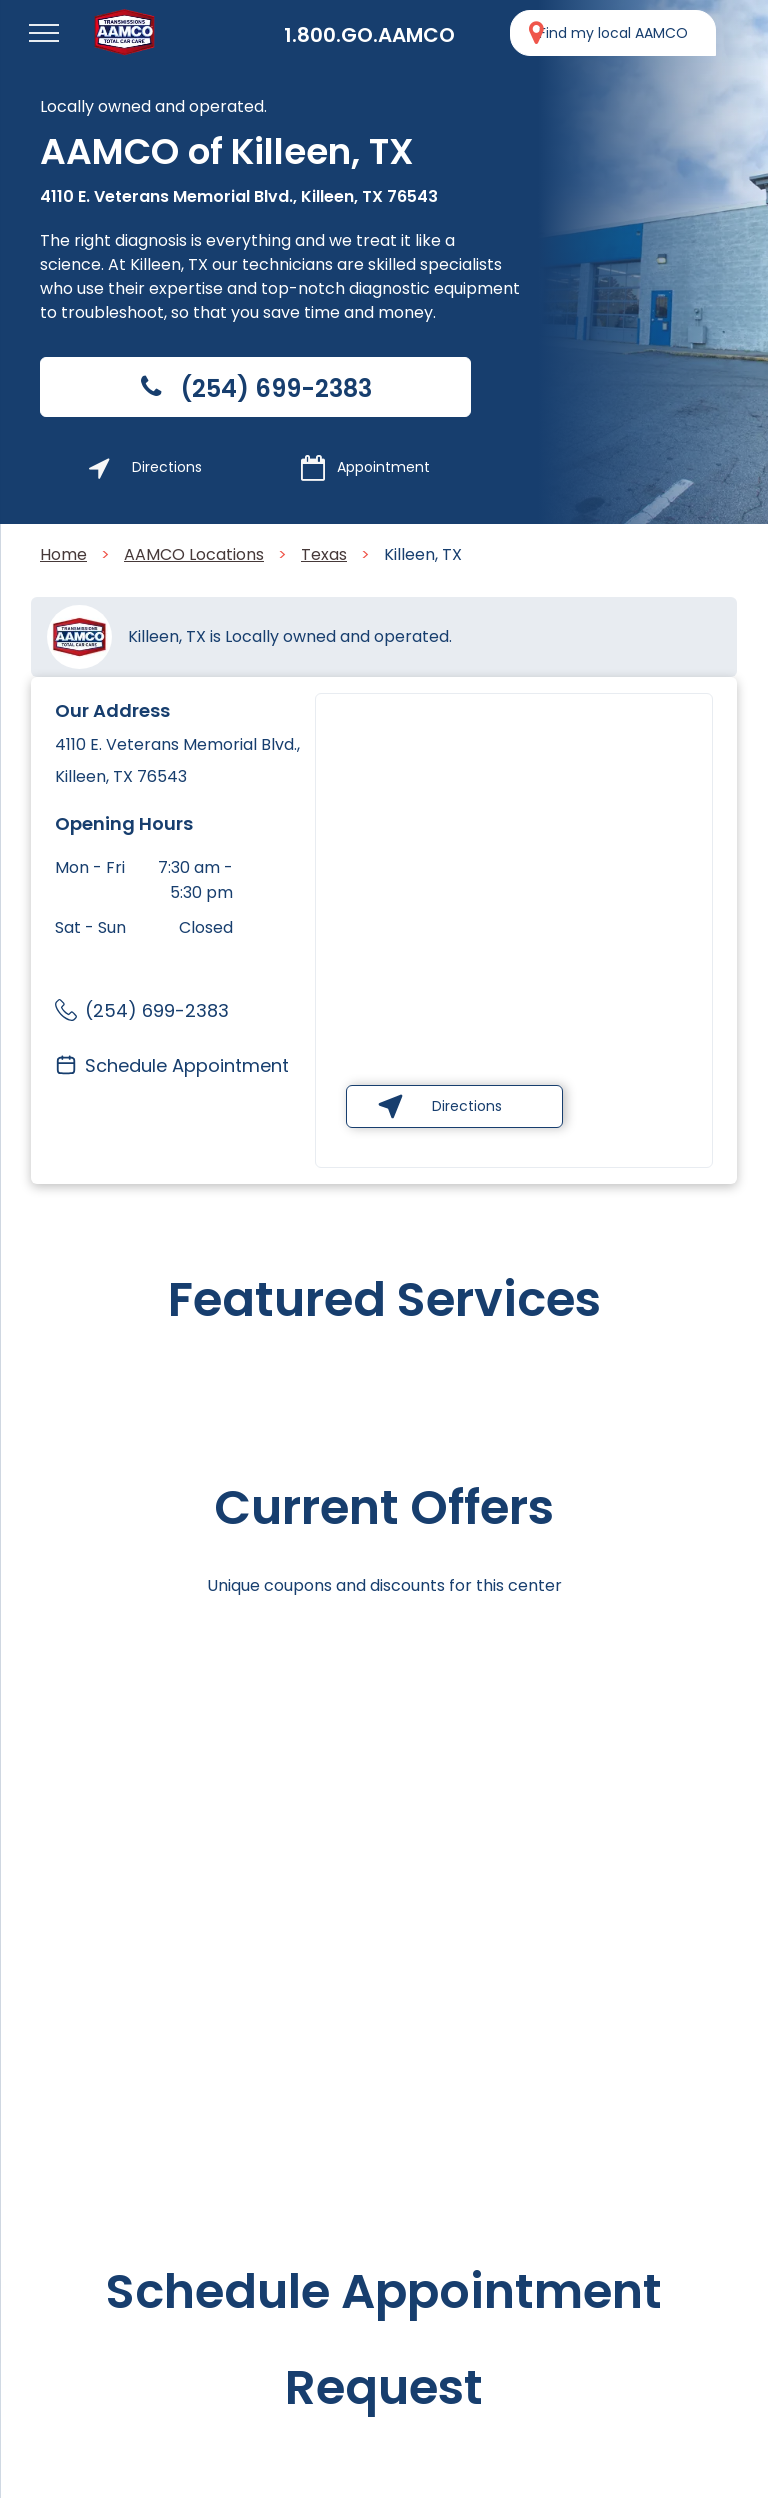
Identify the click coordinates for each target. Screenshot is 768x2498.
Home (63, 554)
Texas (324, 554)
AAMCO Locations (194, 554)
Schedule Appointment (187, 1065)
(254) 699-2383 (157, 1010)
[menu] (44, 33)
